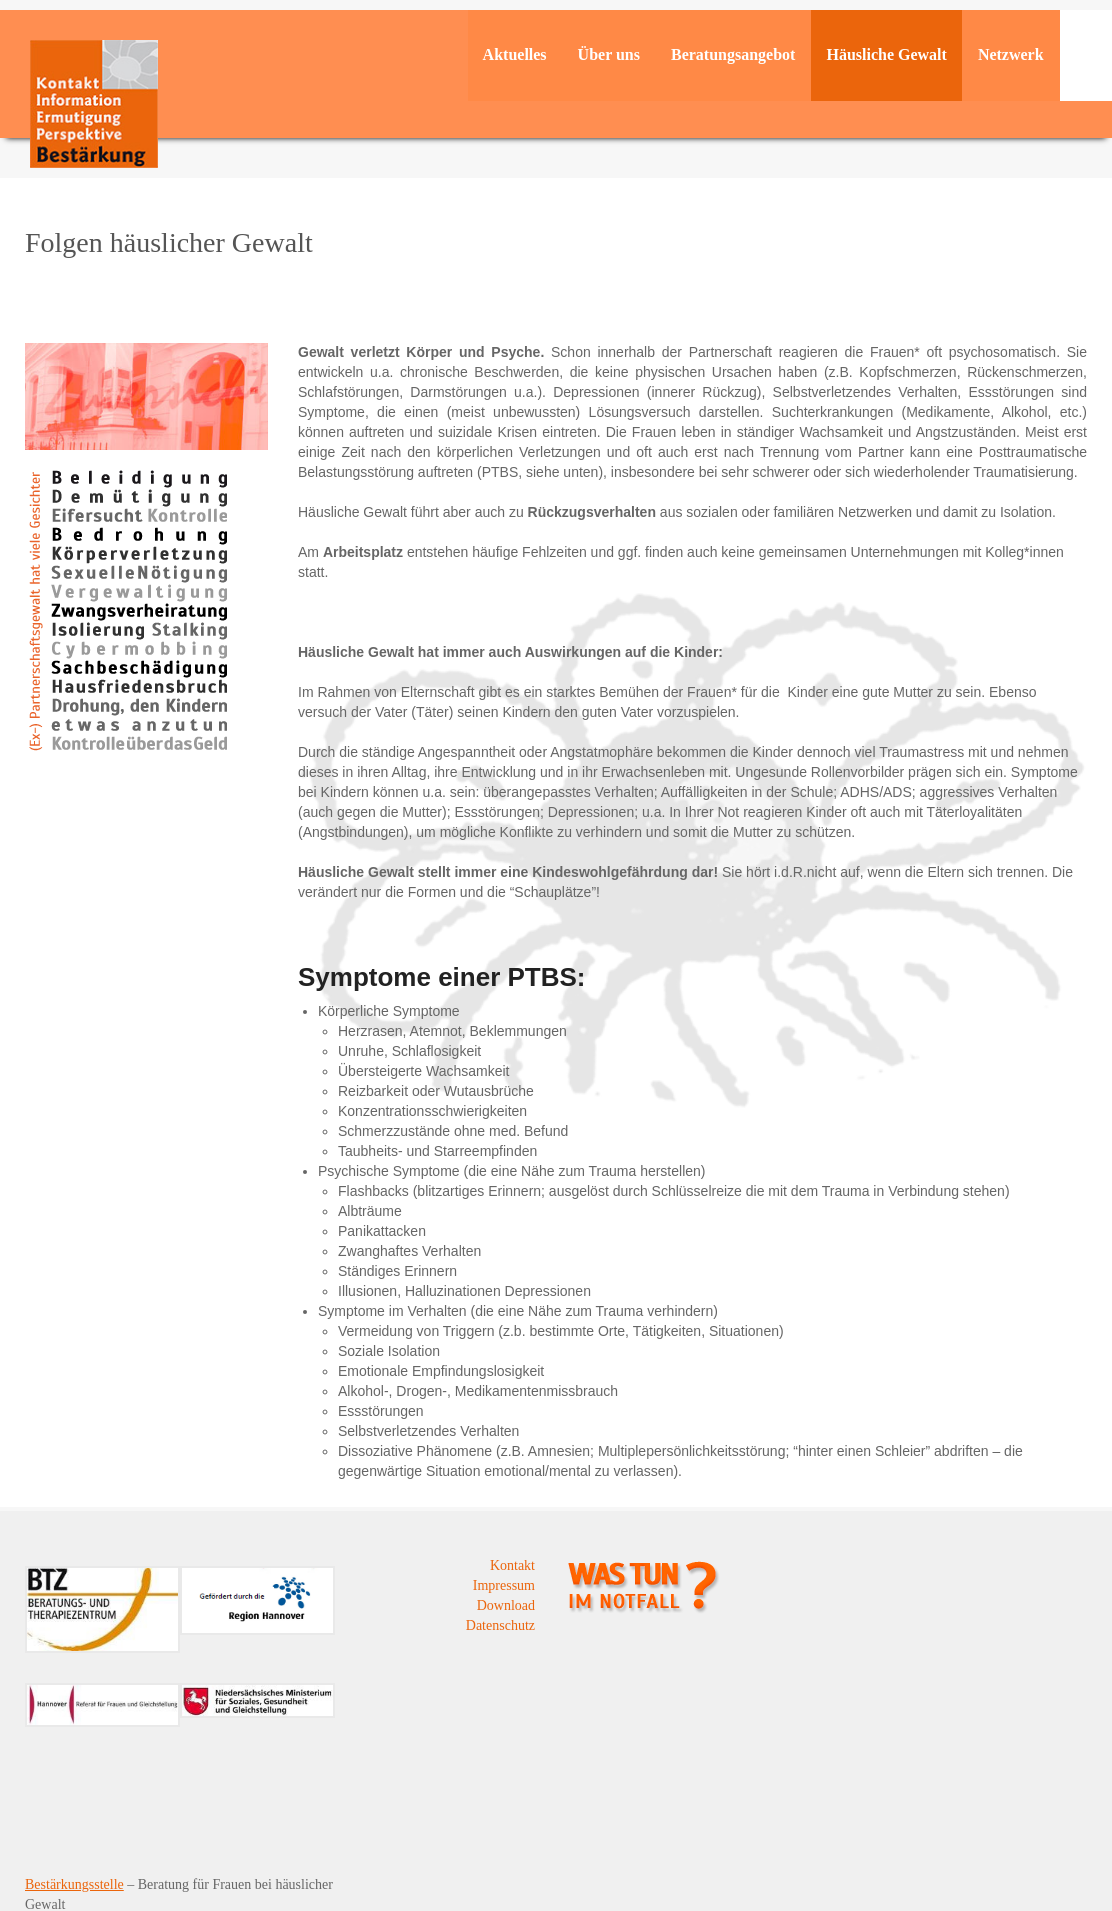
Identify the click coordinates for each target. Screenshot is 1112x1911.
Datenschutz (500, 1625)
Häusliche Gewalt (886, 54)
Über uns (609, 54)
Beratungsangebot (733, 54)
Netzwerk (1011, 54)
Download (506, 1605)
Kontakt (512, 1565)
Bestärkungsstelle (74, 1884)
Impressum (504, 1585)
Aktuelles (515, 54)
